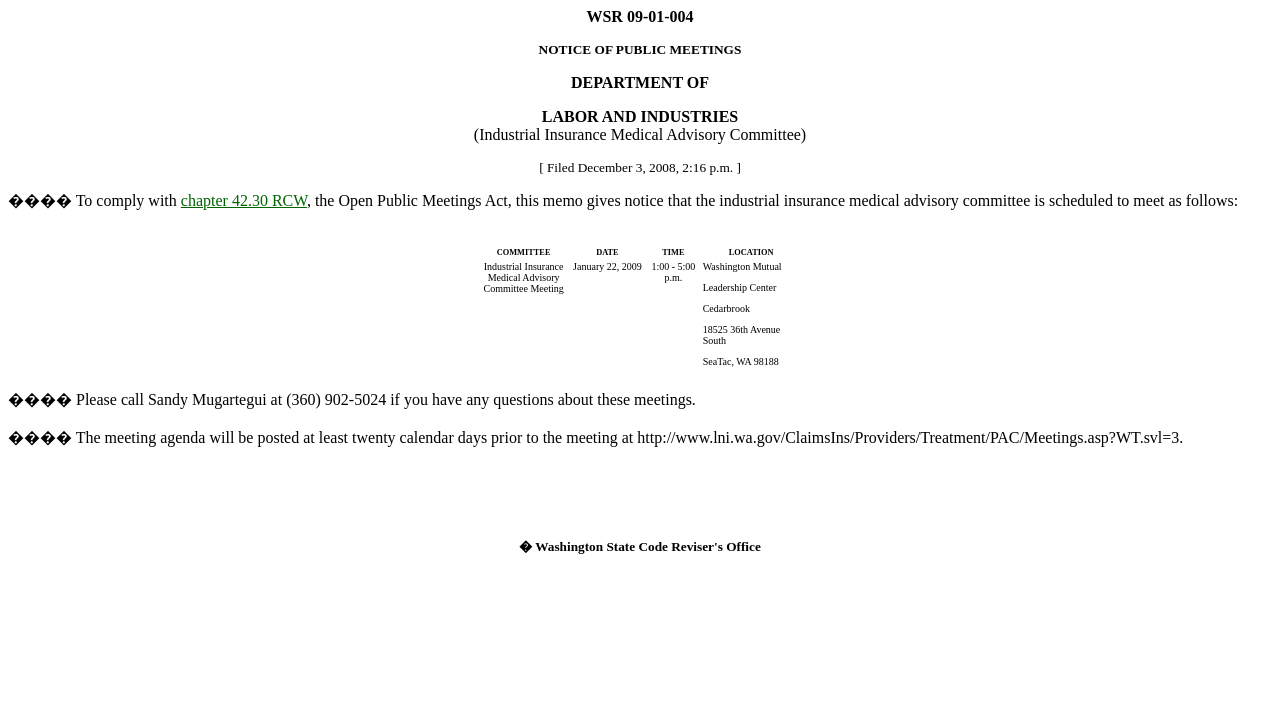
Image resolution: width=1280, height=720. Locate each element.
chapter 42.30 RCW (244, 200)
